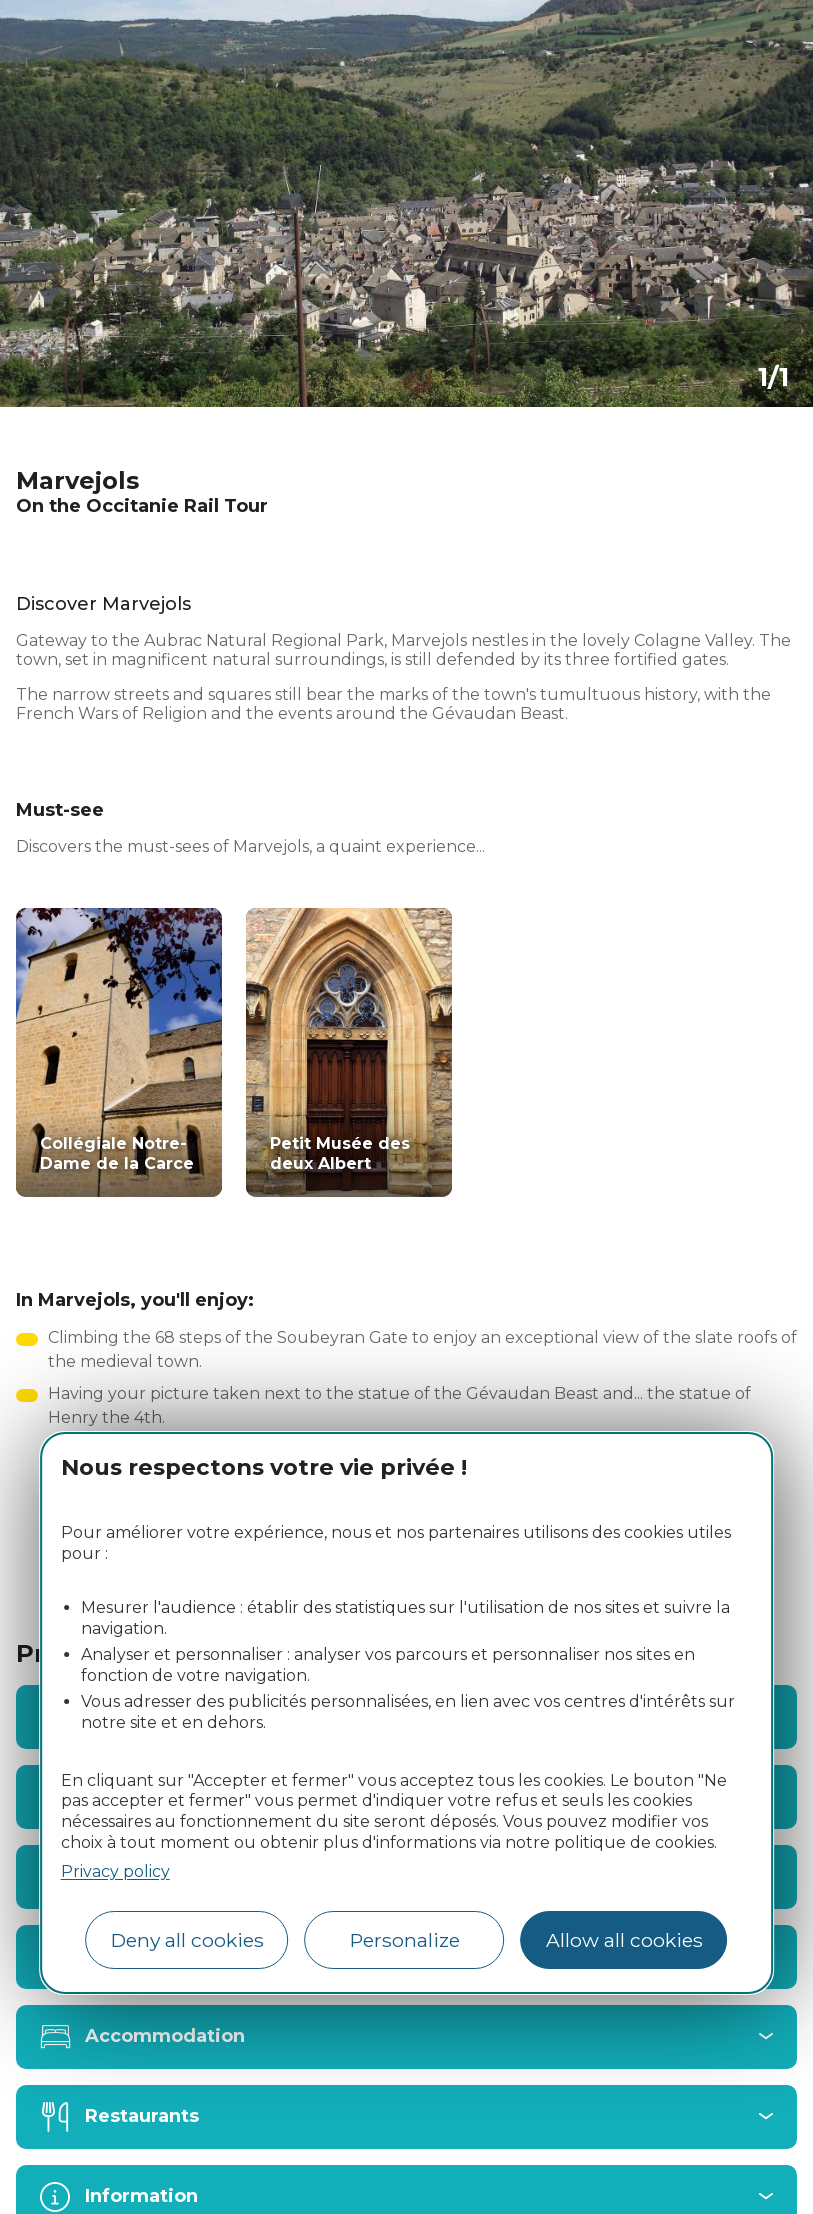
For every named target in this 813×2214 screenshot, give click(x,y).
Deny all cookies (187, 1940)
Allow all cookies (624, 1940)
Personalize (405, 1940)
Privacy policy (115, 1871)
